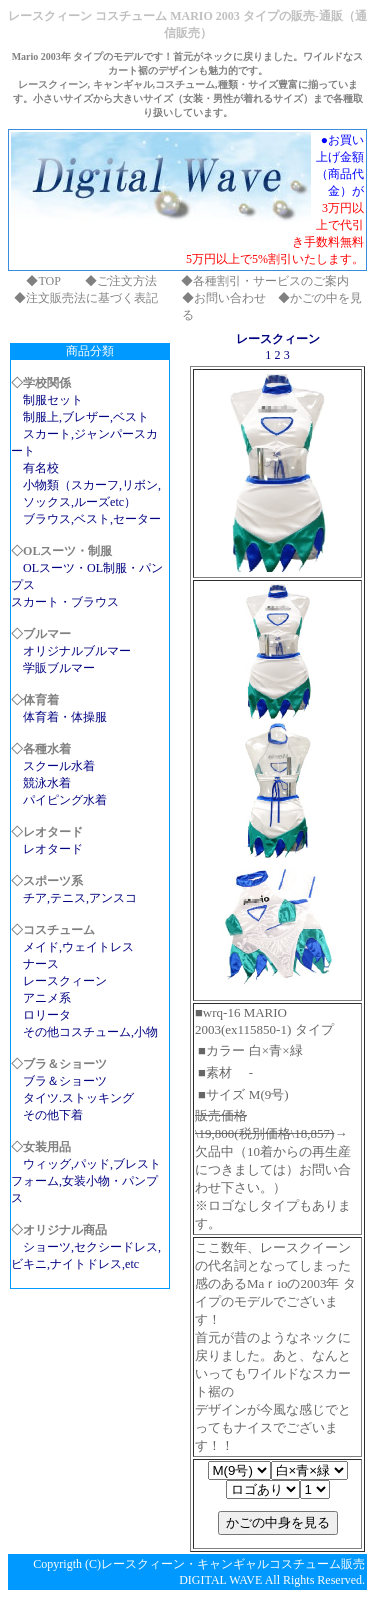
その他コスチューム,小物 (90, 1032)
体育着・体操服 (65, 717)
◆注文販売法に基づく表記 (86, 298)
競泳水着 (47, 783)
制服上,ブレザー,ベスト (86, 417)
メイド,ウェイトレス (78, 947)
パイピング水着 (65, 800)
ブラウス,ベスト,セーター (92, 519)
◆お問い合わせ (224, 298)
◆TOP (43, 281)
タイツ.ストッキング (78, 1098)
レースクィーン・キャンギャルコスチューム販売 (233, 1564)
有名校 (41, 468)
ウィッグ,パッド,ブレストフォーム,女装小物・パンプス (86, 1181)
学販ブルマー (59, 668)
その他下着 (53, 1115)
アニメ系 (47, 998)
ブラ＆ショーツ (65, 1081)
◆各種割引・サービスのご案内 (265, 281)
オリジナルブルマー (77, 651)
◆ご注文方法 (121, 281)
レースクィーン (65, 981)
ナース (41, 964)
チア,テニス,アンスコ (80, 898)
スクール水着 (59, 766)
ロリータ (47, 1015)
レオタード (53, 849)
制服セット (53, 400)
